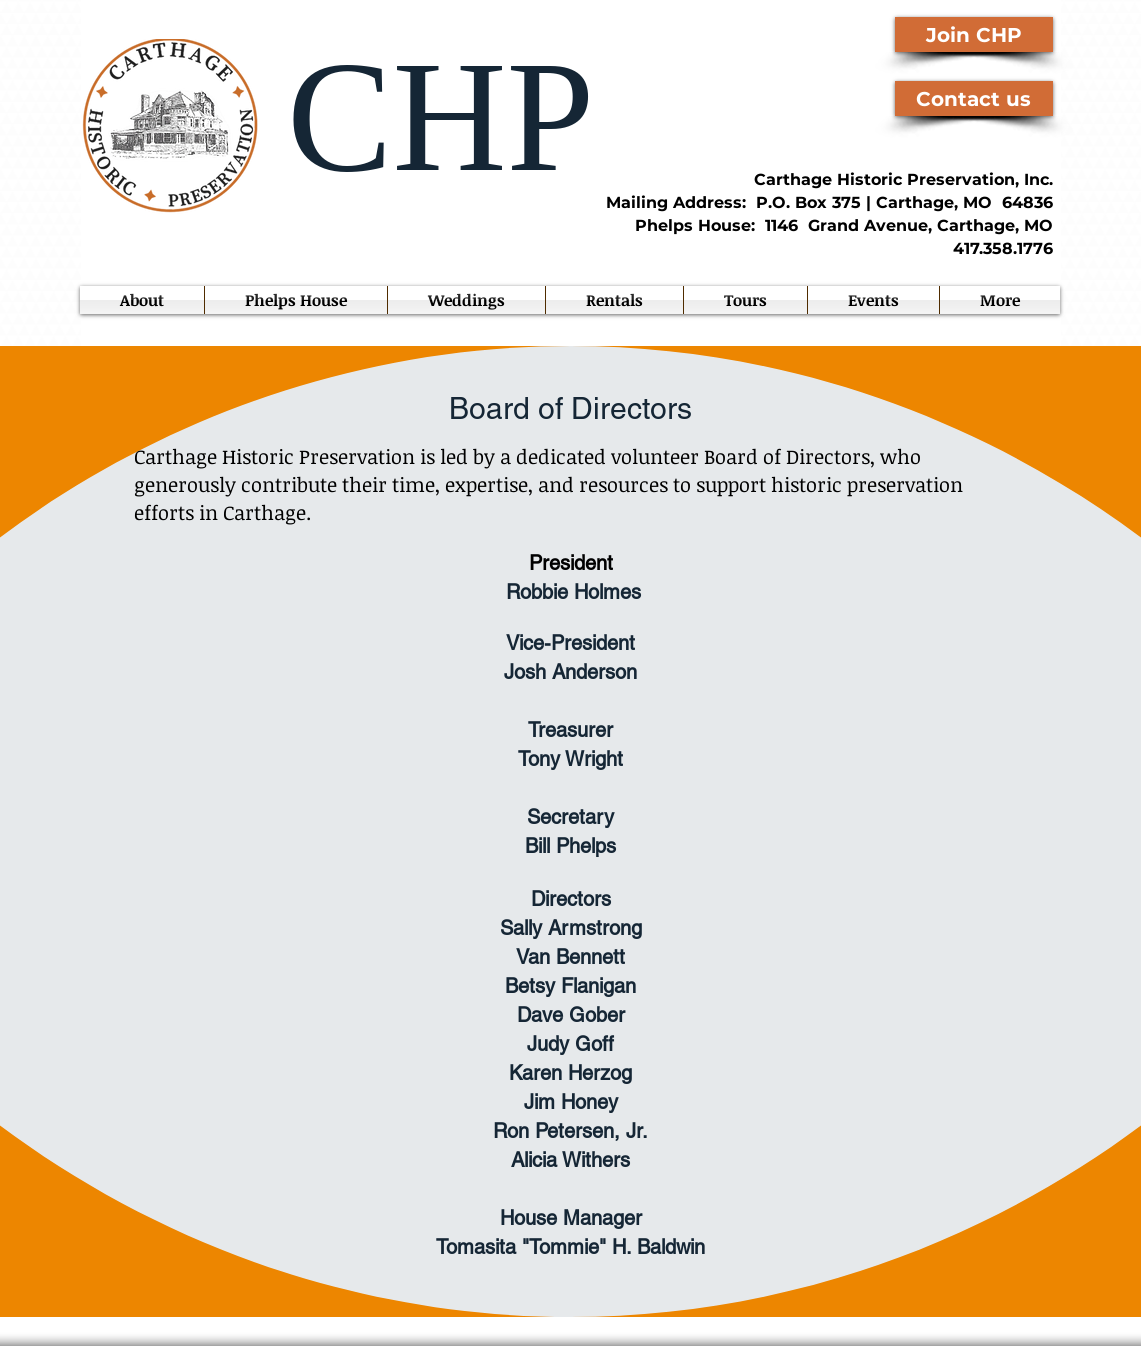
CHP (421, 116)
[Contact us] (974, 98)
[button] (873, 300)
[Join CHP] (974, 34)
